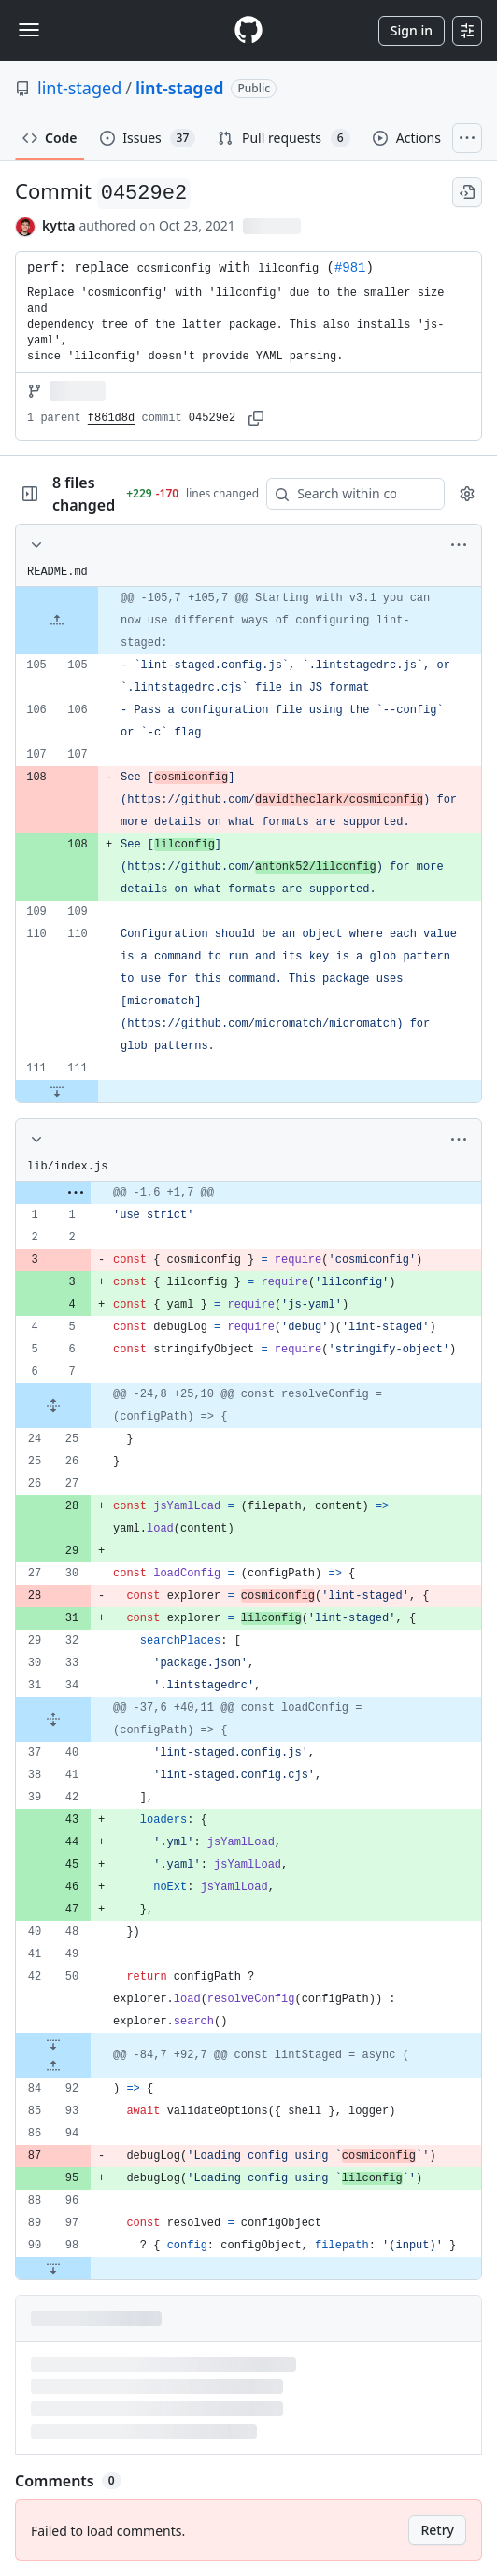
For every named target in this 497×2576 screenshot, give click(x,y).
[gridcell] (248, 620)
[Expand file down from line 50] (53, 2044)
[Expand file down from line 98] (53, 2268)
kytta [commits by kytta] (58, 225)
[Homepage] (248, 30)
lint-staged (79, 88)
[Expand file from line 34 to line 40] (53, 1719)
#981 (350, 267)
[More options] (459, 545)
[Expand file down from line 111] (57, 1091)
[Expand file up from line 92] (53, 2066)
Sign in (411, 30)
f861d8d (111, 418)
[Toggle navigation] (29, 30)
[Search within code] (346, 494)
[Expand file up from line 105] (57, 620)
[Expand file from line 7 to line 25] (53, 1405)
